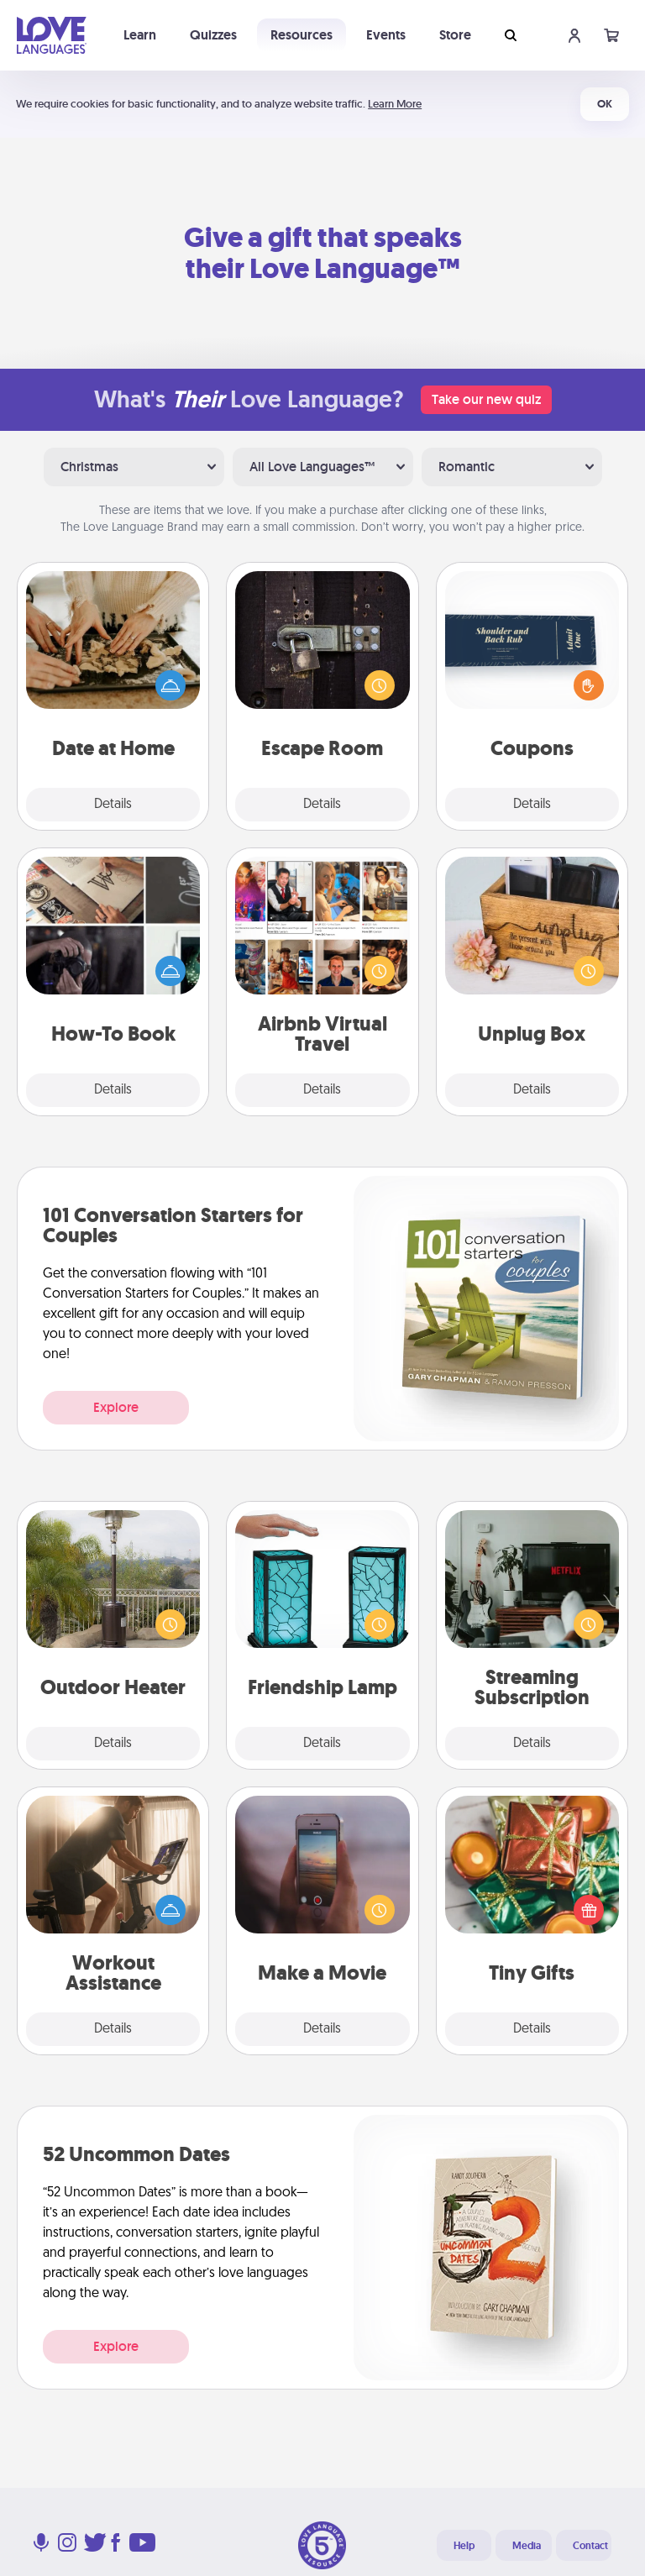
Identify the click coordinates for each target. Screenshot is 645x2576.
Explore (116, 1407)
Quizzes (213, 35)
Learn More (395, 104)
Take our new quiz (486, 399)
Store (455, 35)
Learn (139, 35)
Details (113, 804)
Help (464, 2545)
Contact (590, 2545)
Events (386, 35)
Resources (301, 35)
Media (526, 2545)
